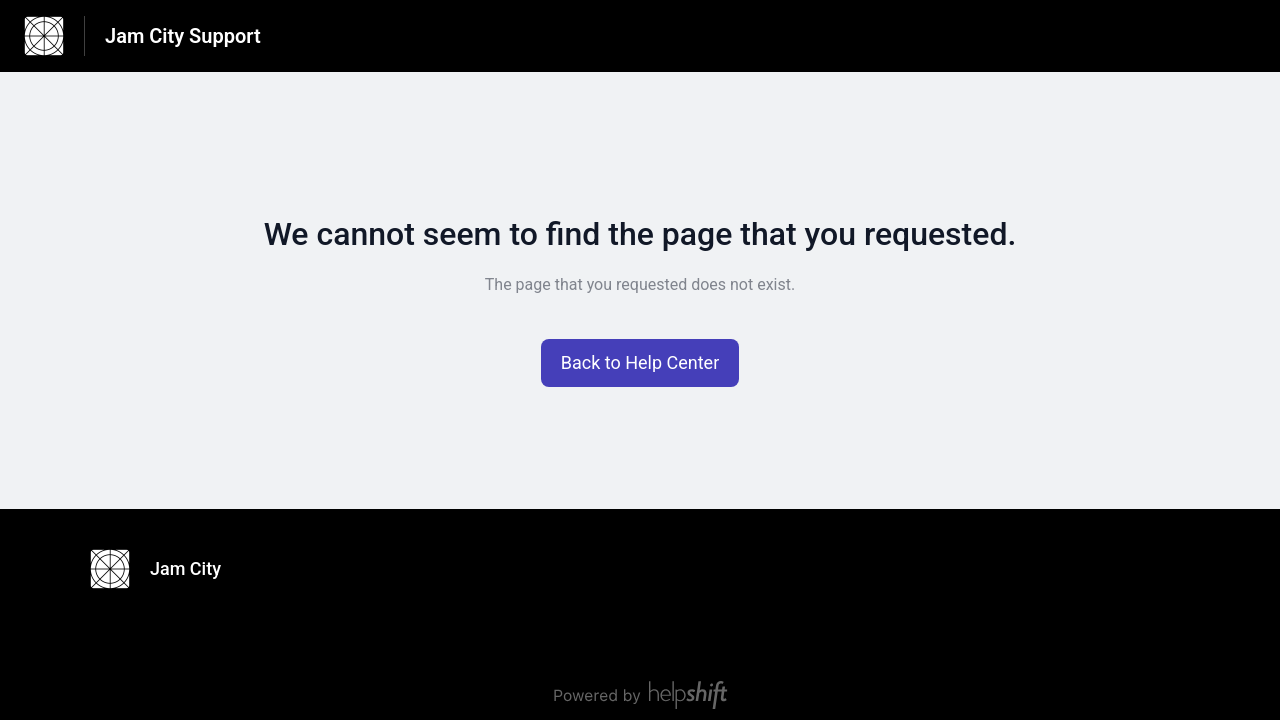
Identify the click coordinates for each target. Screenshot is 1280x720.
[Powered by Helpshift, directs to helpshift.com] (640, 695)
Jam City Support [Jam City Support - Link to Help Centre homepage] (183, 36)
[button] (640, 363)
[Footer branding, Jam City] (165, 569)
